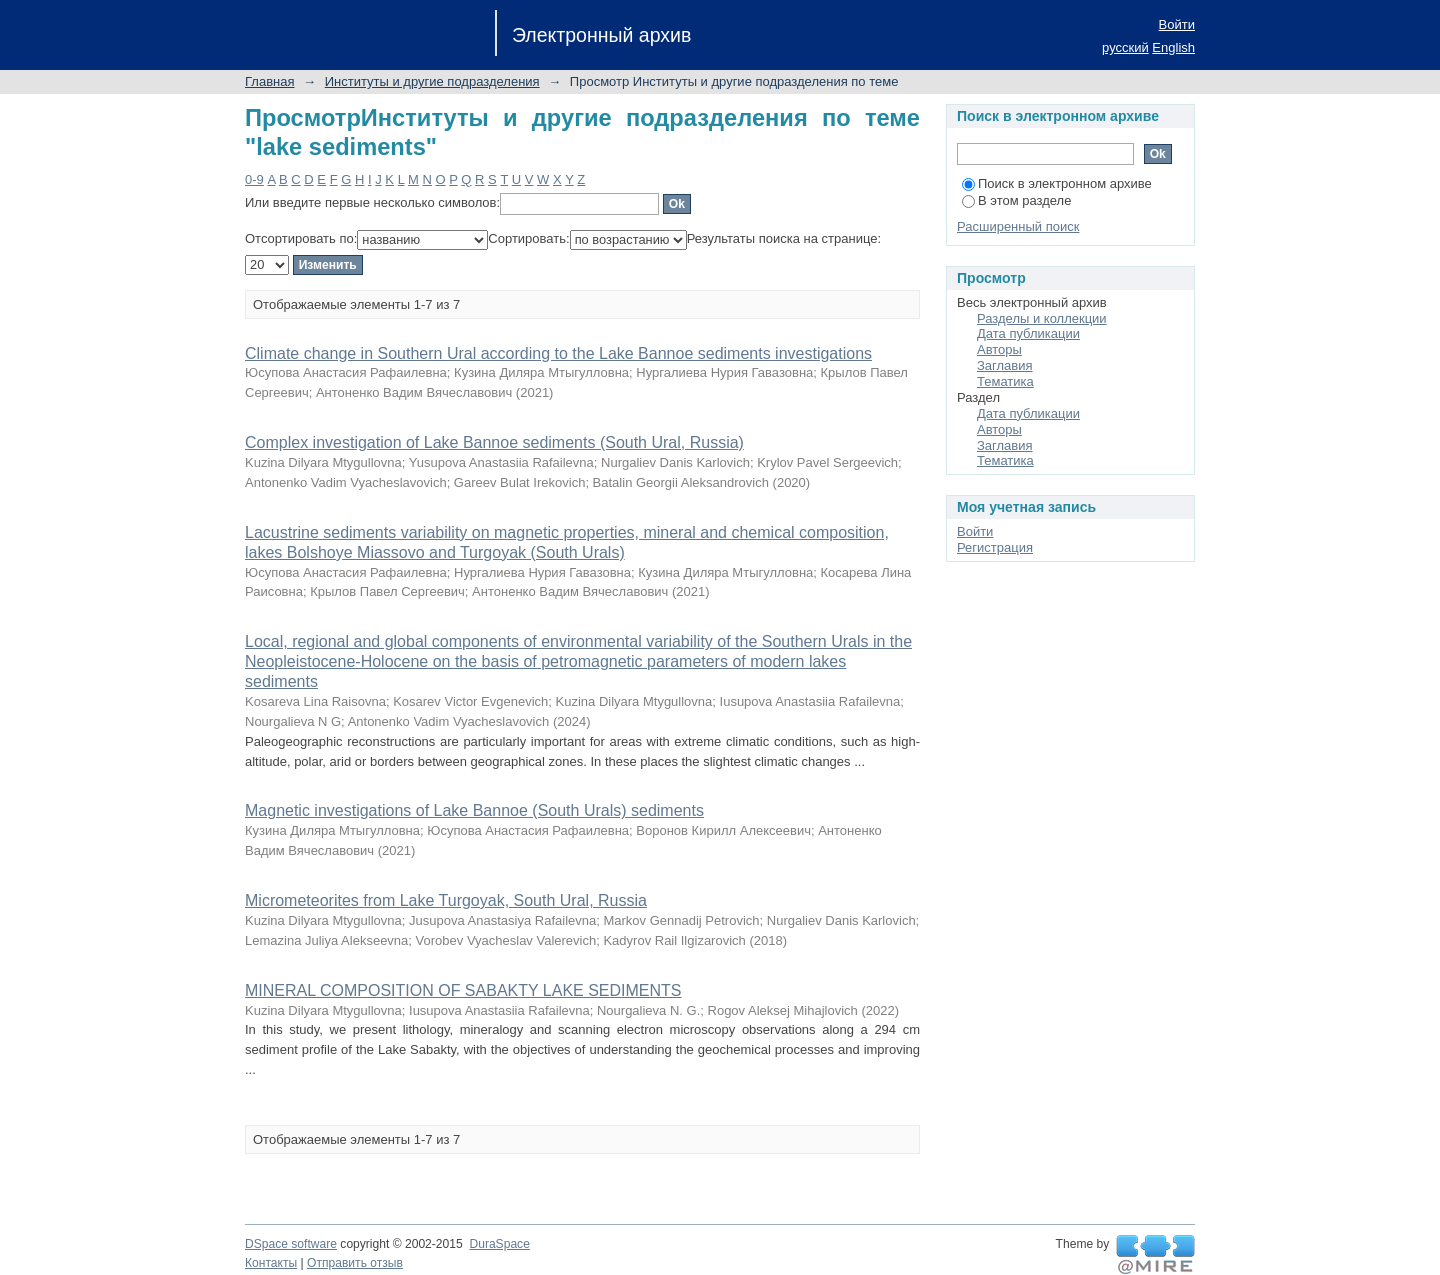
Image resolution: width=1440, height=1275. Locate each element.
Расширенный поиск (1018, 226)
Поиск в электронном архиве (1057, 183)
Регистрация (995, 547)
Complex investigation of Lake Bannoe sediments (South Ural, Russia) (494, 442)
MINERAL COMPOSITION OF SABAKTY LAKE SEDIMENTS (463, 990)
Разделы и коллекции (1042, 318)
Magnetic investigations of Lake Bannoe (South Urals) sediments (474, 810)
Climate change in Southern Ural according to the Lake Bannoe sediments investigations (558, 353)
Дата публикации (1028, 333)
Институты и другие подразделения (432, 81)
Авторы (999, 349)
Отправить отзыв (355, 1263)
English (1173, 47)
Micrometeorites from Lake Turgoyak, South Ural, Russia (446, 900)
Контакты (271, 1263)
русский (1125, 47)
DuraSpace (499, 1244)
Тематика (1005, 381)
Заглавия (1005, 365)
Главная (269, 81)
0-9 (254, 179)
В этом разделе (1016, 200)
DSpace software (291, 1244)
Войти (1177, 24)
